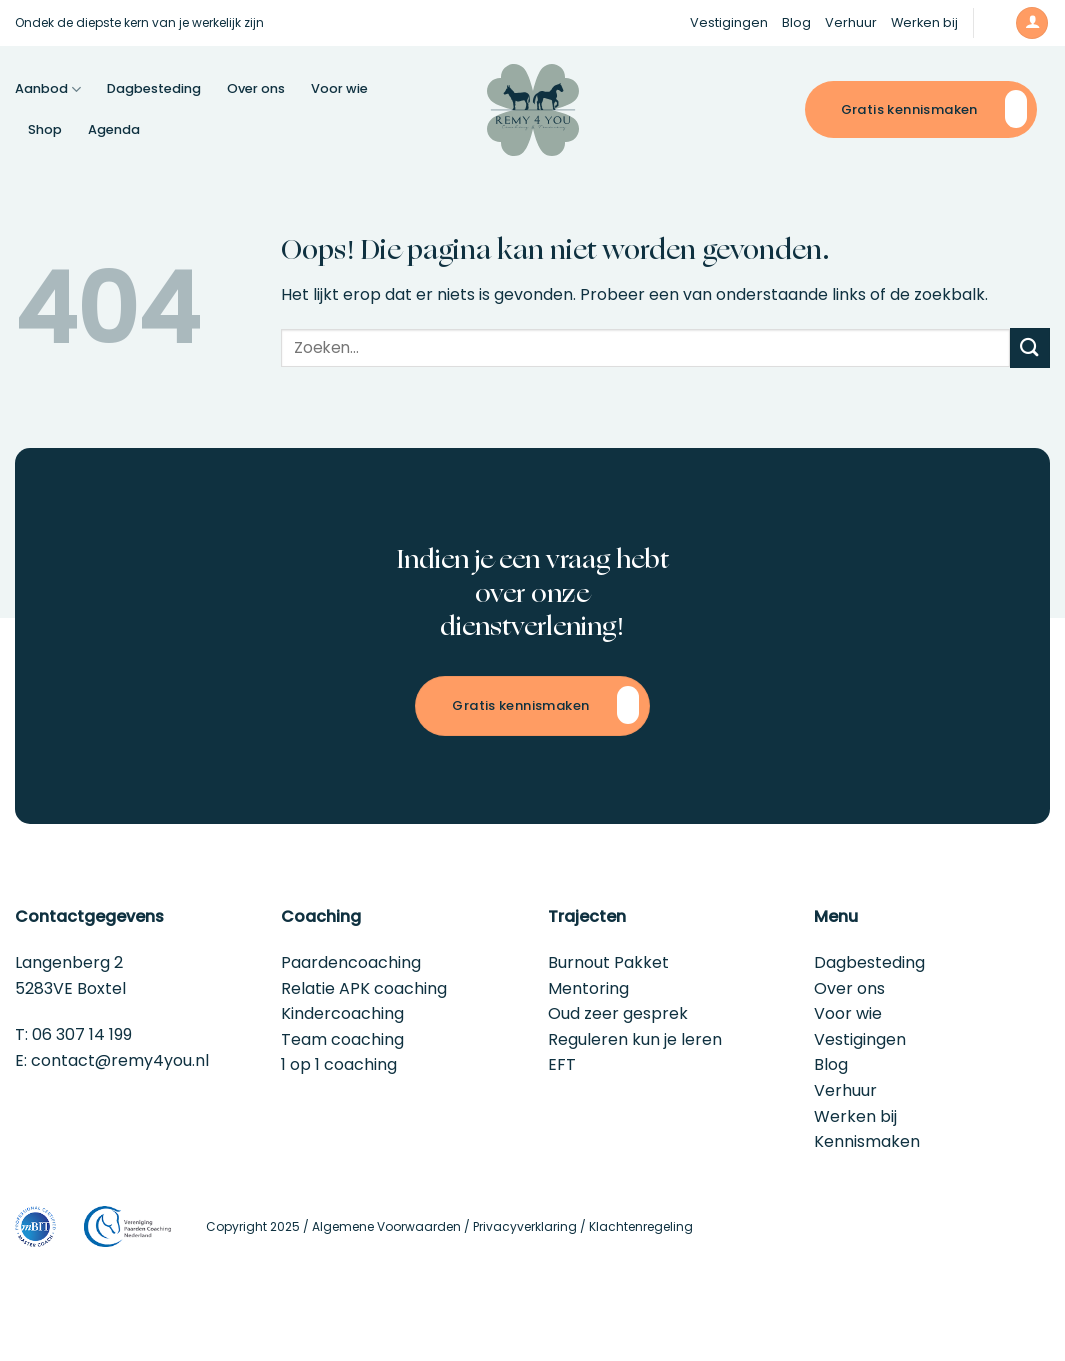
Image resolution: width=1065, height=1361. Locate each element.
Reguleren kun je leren (635, 1039)
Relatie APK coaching (364, 988)
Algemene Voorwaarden (386, 1226)
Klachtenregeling (641, 1226)
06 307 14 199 (82, 1034)
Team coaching (342, 1039)
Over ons (256, 88)
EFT (562, 1064)
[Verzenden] (1030, 347)
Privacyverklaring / (531, 1226)
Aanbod (48, 89)
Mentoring (588, 988)
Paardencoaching (351, 962)
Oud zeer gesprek (618, 1013)
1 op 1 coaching (339, 1064)
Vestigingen (729, 22)
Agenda (114, 129)
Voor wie (339, 88)
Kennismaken (867, 1141)
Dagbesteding (154, 88)
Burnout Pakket (608, 962)
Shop (45, 129)
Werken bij (924, 22)
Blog (796, 22)
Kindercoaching (342, 1013)
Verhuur (851, 22)
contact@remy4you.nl (120, 1060)
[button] (994, 22)
